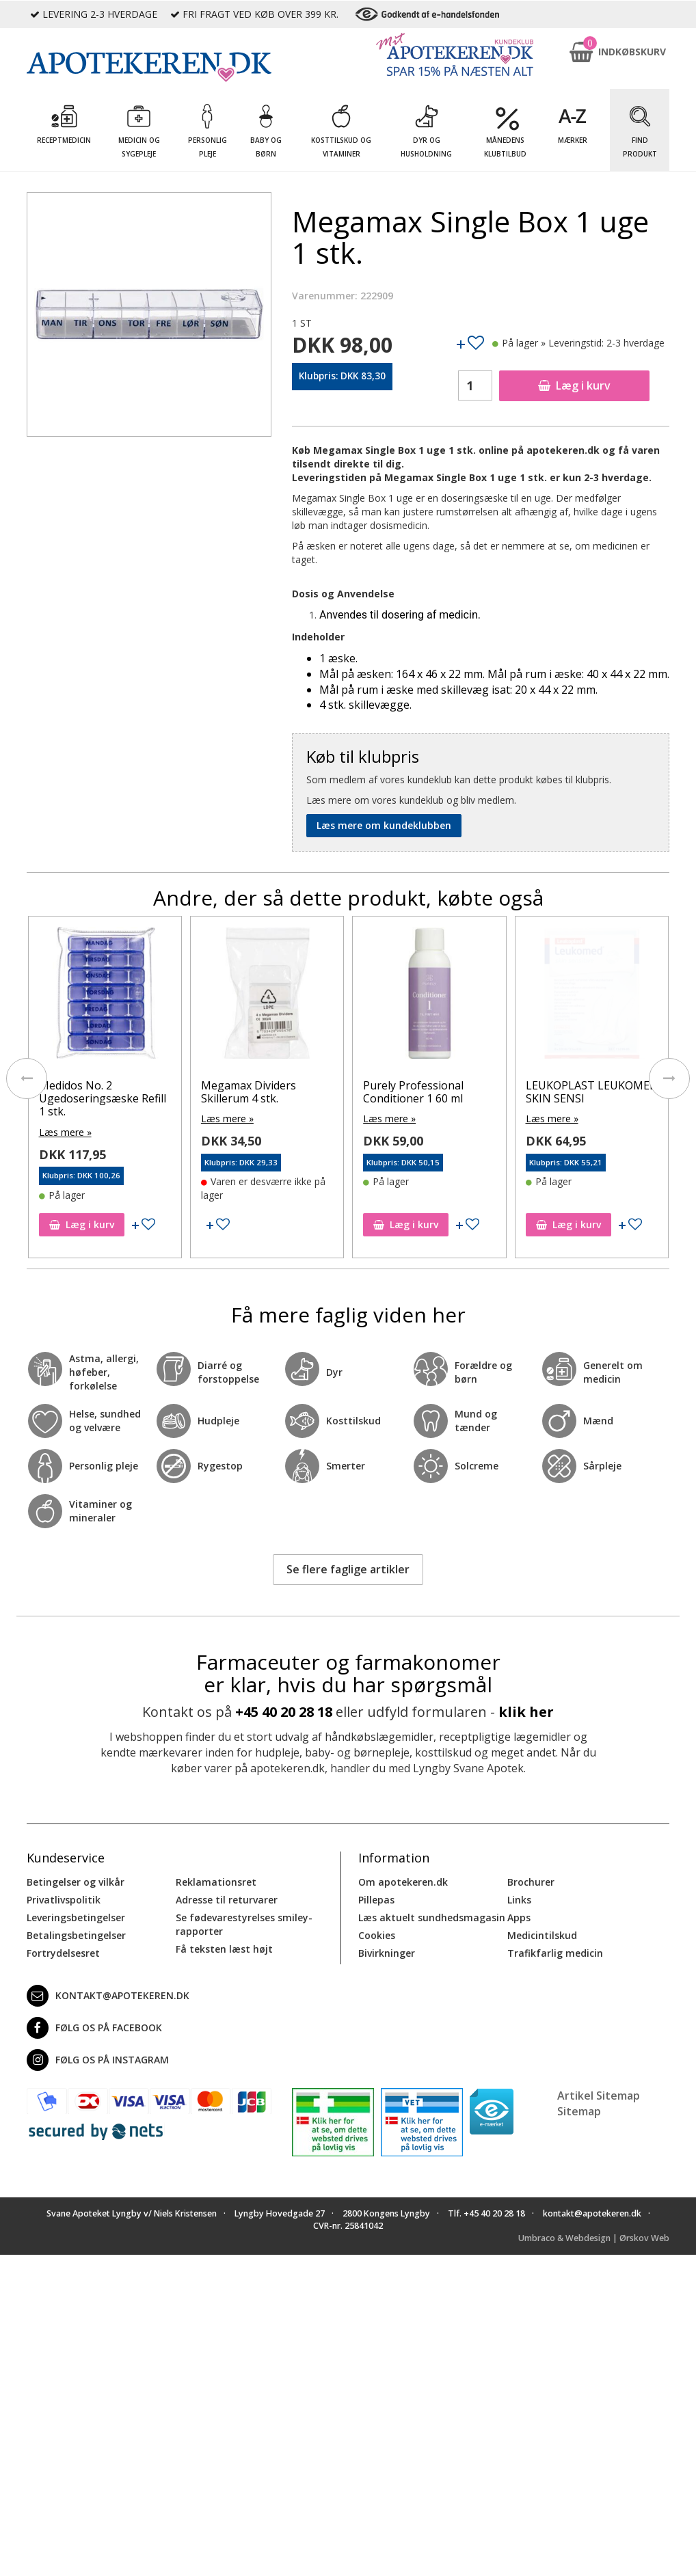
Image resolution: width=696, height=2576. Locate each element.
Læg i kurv (574, 385)
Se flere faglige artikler (348, 1569)
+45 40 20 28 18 (283, 1712)
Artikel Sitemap (598, 2095)
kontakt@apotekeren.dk (108, 1996)
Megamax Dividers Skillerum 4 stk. (410, 1092)
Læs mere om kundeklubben (384, 825)
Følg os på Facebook (94, 2028)
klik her (526, 1712)
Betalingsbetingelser (76, 1935)
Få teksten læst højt (224, 1948)
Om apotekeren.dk (403, 1881)
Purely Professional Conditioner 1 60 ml (575, 1092)
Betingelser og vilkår (75, 1881)
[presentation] (26, 1078)
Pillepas (376, 1899)
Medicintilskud (542, 1935)
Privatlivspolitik (64, 1899)
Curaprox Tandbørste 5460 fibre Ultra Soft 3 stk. (94, 1098)
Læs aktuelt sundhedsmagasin (431, 1917)
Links (519, 1899)
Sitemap (579, 2111)
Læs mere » (64, 1132)
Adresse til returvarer (227, 1899)
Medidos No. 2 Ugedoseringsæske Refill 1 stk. (264, 1098)
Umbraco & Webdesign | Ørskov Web (593, 2238)
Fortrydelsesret (63, 1953)
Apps (519, 1917)
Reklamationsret (216, 1881)
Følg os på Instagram (98, 2060)
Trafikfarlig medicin (555, 1953)
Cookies (376, 1935)
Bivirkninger (386, 1953)
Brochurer (530, 1881)
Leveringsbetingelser (76, 1917)
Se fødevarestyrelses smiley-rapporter (244, 1924)
